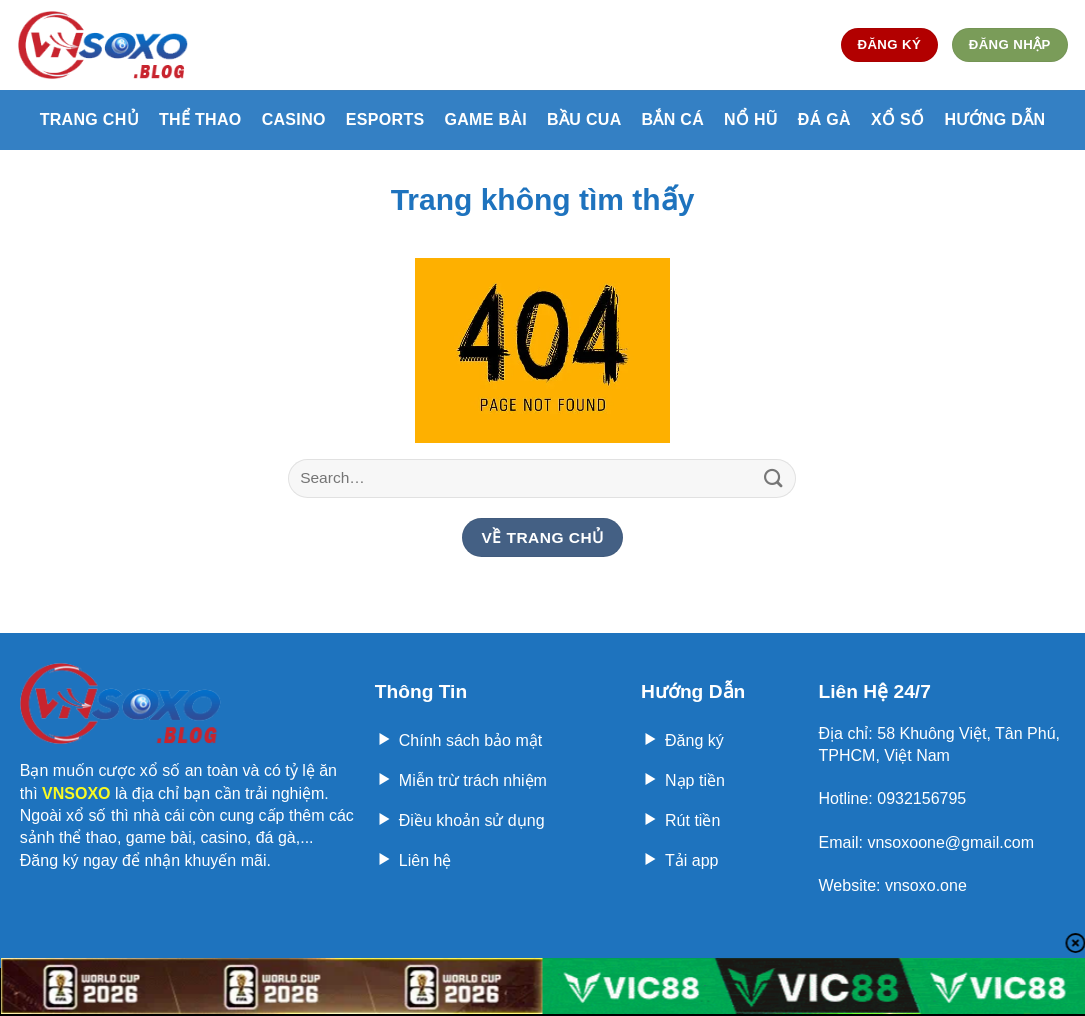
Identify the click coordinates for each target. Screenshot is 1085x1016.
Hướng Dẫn (994, 119)
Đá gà (824, 119)
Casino (294, 119)
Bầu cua (584, 119)
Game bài (485, 119)
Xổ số (897, 119)
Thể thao (200, 119)
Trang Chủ (89, 119)
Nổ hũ (751, 119)
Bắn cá (673, 119)
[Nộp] (773, 478)
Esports (385, 119)
